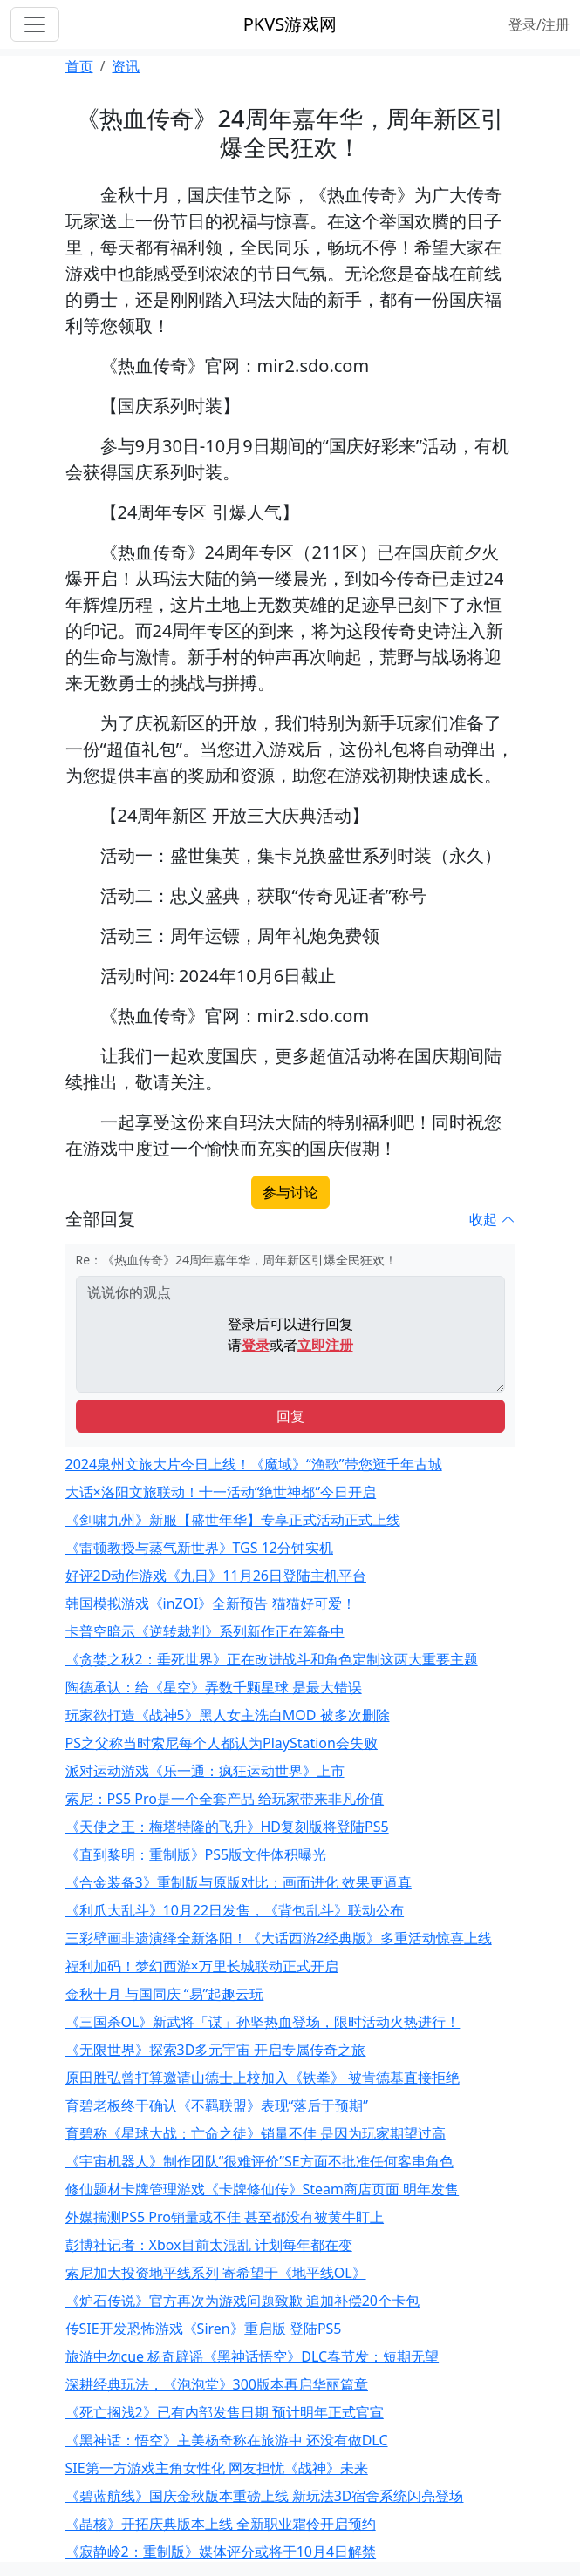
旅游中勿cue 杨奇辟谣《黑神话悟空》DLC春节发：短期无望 (252, 2356)
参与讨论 (290, 1192)
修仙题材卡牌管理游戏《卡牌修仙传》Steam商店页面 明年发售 (262, 2189)
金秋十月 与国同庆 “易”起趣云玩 (164, 1993)
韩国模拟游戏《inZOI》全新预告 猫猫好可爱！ (210, 1603)
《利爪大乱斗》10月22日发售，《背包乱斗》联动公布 (235, 1910)
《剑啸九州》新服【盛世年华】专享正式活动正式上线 (232, 1519)
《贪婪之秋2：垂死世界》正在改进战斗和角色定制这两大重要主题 (271, 1659)
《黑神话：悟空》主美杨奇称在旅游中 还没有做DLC (226, 2440)
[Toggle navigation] (34, 24)
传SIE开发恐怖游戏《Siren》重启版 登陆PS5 (203, 2328)
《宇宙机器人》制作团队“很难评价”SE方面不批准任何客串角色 (259, 2161)
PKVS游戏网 (290, 24)
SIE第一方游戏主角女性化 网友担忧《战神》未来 (216, 2468)
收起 (492, 1219)
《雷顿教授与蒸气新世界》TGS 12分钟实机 (199, 1547)
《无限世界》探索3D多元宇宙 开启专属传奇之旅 (215, 2049)
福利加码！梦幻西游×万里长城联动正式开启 (201, 1966)
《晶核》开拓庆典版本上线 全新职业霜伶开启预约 (220, 2523)
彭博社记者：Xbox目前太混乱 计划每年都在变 (208, 2244)
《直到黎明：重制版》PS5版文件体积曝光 (196, 1854)
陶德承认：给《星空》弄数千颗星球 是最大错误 (213, 1687)
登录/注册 (539, 24)
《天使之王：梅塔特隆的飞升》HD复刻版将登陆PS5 (227, 1826)
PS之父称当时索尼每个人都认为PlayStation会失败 (221, 1742)
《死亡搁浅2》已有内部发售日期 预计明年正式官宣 (224, 2412)
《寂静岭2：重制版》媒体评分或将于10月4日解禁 (221, 2551)
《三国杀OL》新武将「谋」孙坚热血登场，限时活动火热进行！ (263, 2021)
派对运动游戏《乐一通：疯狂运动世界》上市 (205, 1770)
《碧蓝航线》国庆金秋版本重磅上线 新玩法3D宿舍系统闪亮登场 (264, 2495)
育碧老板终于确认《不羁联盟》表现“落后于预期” (217, 2105)
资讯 (126, 66)
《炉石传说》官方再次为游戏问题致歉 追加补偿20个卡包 (242, 2300)
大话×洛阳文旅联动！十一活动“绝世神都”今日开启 (221, 1492)
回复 (290, 1416)
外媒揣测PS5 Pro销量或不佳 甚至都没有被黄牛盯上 (225, 2217)
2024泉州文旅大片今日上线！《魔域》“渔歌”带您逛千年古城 (253, 1464)
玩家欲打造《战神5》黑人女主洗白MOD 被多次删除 (227, 1715)
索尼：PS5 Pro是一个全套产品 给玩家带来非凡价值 (225, 1798)
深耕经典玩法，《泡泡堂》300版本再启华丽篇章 (216, 2384)
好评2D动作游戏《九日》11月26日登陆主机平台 (215, 1575)
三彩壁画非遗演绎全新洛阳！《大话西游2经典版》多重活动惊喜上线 (278, 1938)
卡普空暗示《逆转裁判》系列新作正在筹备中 (205, 1631)
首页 (79, 66)
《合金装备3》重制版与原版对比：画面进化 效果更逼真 (238, 1882)
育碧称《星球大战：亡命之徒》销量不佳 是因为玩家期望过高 (255, 2133)
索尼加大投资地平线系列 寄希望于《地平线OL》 (215, 2272)
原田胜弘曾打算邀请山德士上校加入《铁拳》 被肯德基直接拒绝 (262, 2077)
